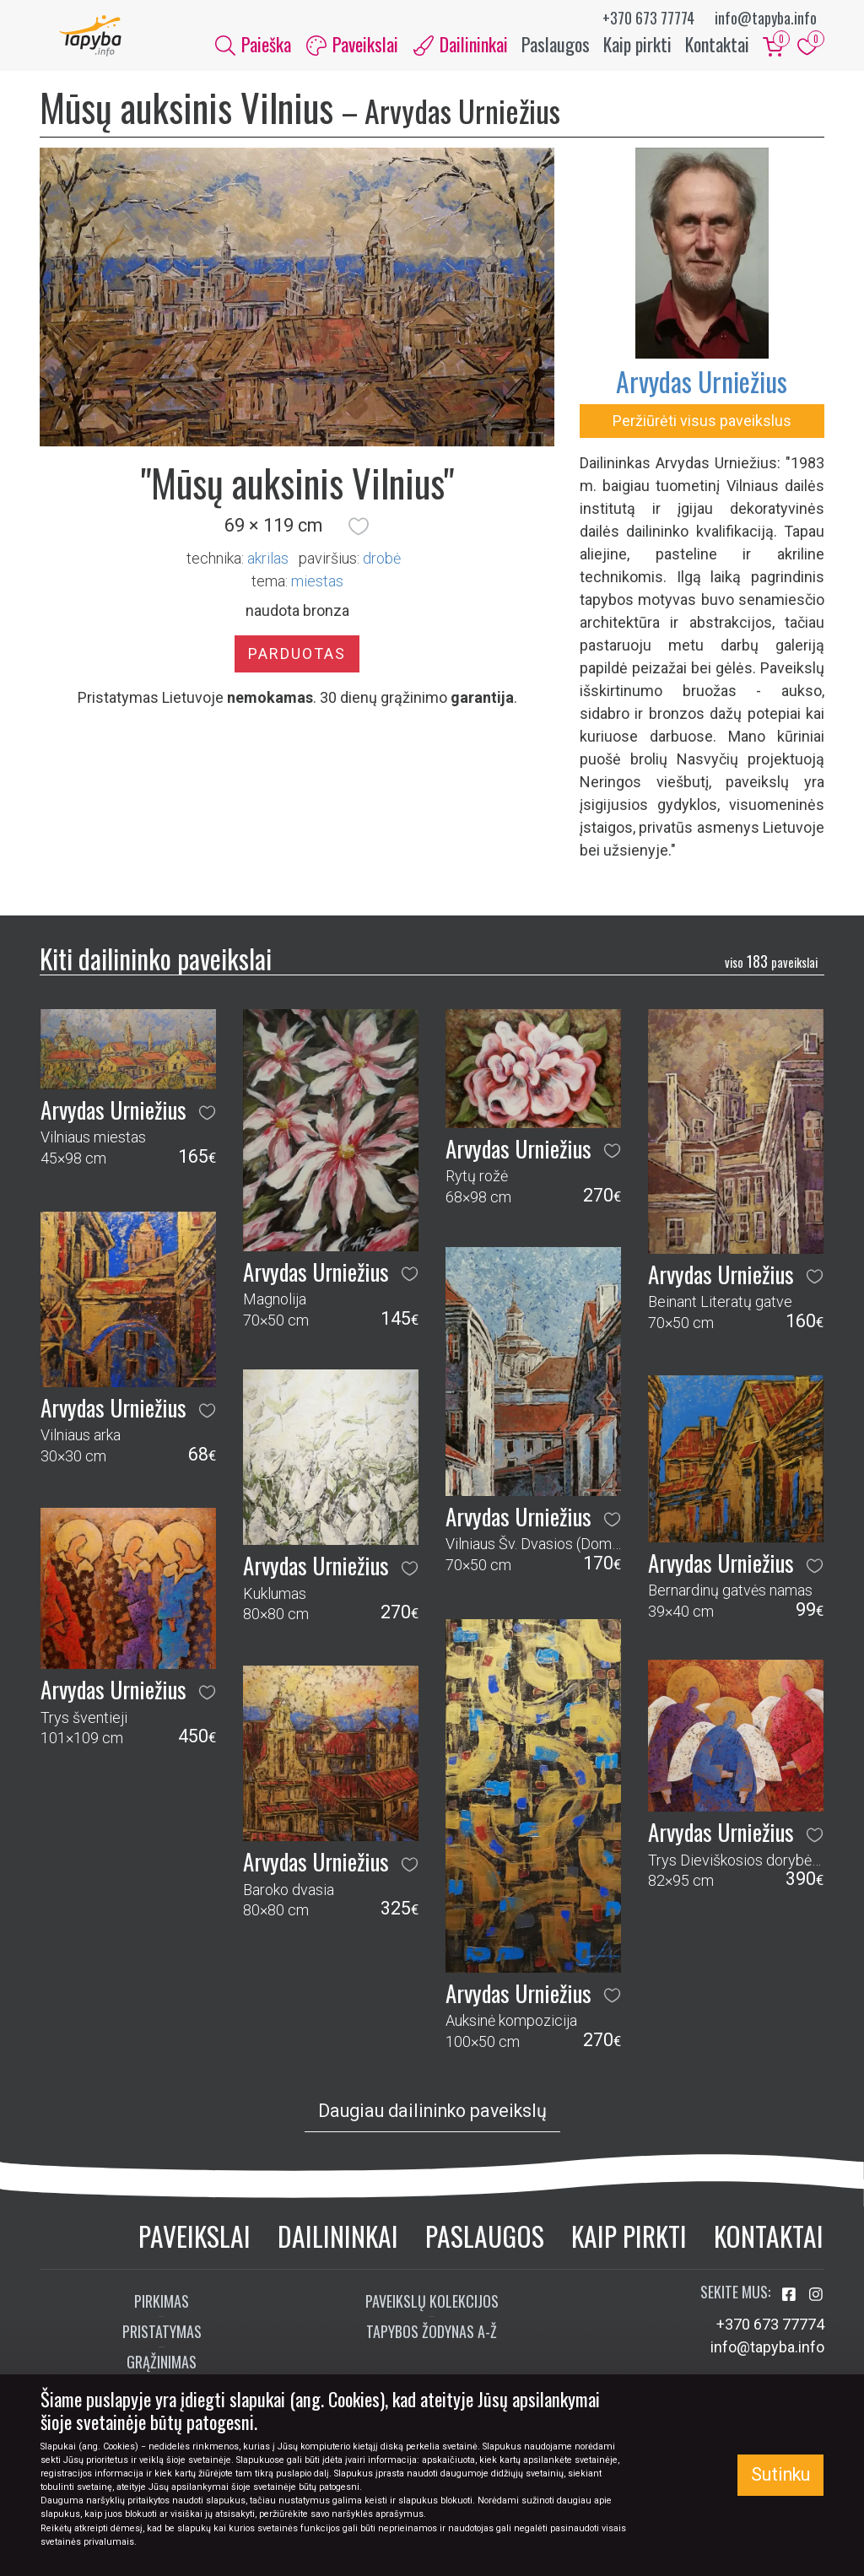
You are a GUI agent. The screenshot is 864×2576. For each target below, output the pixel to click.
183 (771, 971)
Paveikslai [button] (352, 48)
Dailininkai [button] (460, 48)
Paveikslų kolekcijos (432, 2310)
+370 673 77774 (648, 18)
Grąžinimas (162, 2371)
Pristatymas (162, 2341)
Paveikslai (194, 2245)
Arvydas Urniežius (701, 391)
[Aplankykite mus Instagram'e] (815, 2304)
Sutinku (780, 2474)
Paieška (253, 48)
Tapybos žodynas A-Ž (431, 2341)
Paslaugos (555, 48)
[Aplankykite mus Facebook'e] (790, 2304)
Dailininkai (338, 2245)
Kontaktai (717, 48)
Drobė (382, 567)
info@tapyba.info (766, 18)
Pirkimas (161, 2310)
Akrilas (268, 567)
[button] (358, 535)
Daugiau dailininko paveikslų (432, 2119)
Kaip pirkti (637, 48)
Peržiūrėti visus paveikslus (702, 431)
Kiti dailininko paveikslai (156, 968)
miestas (317, 590)
